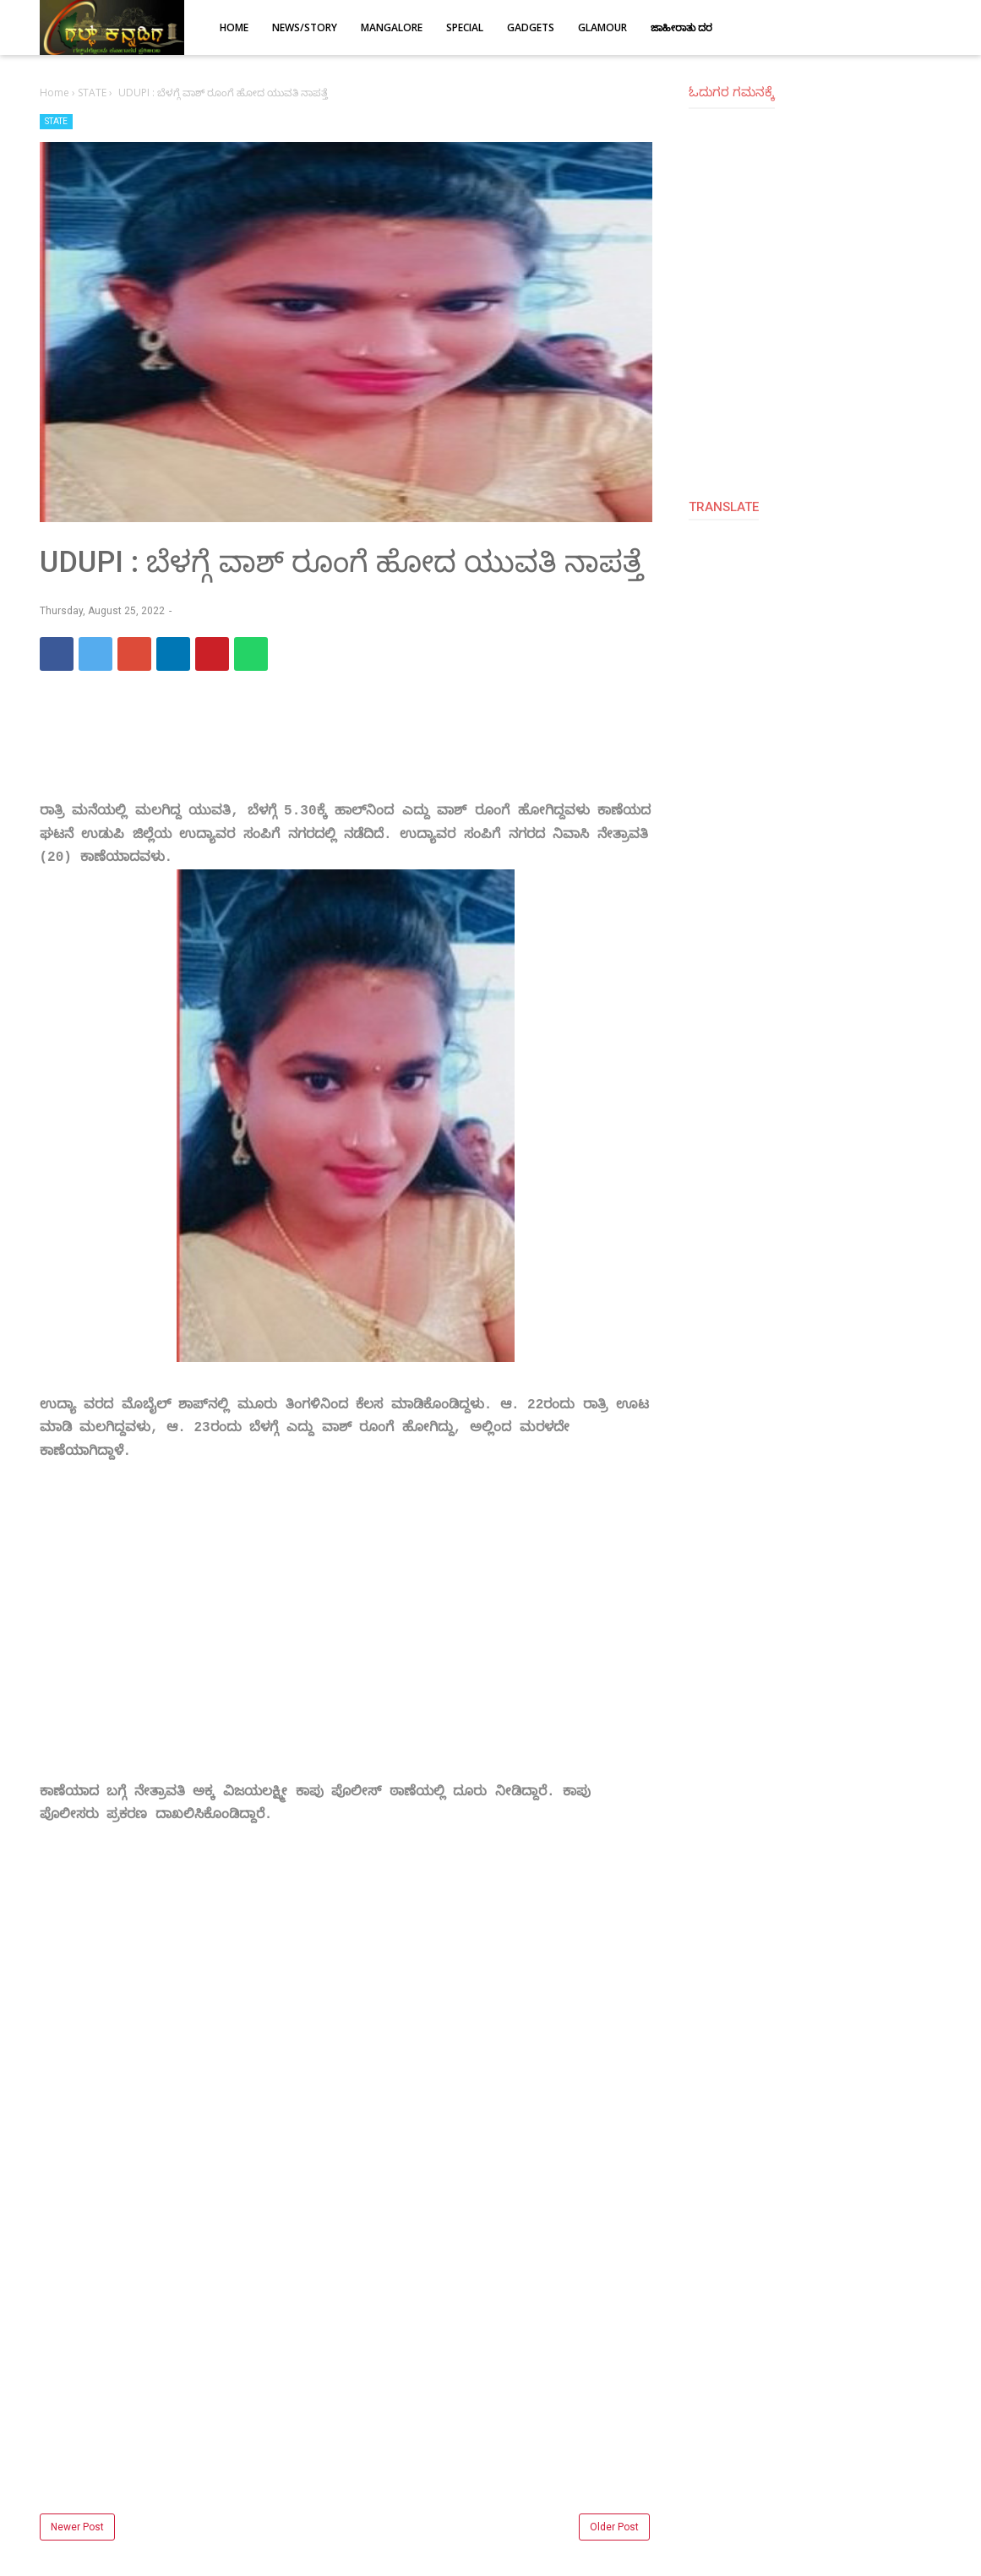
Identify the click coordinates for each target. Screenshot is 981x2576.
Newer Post (77, 2527)
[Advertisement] (346, 1645)
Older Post (614, 2527)
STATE (56, 121)
